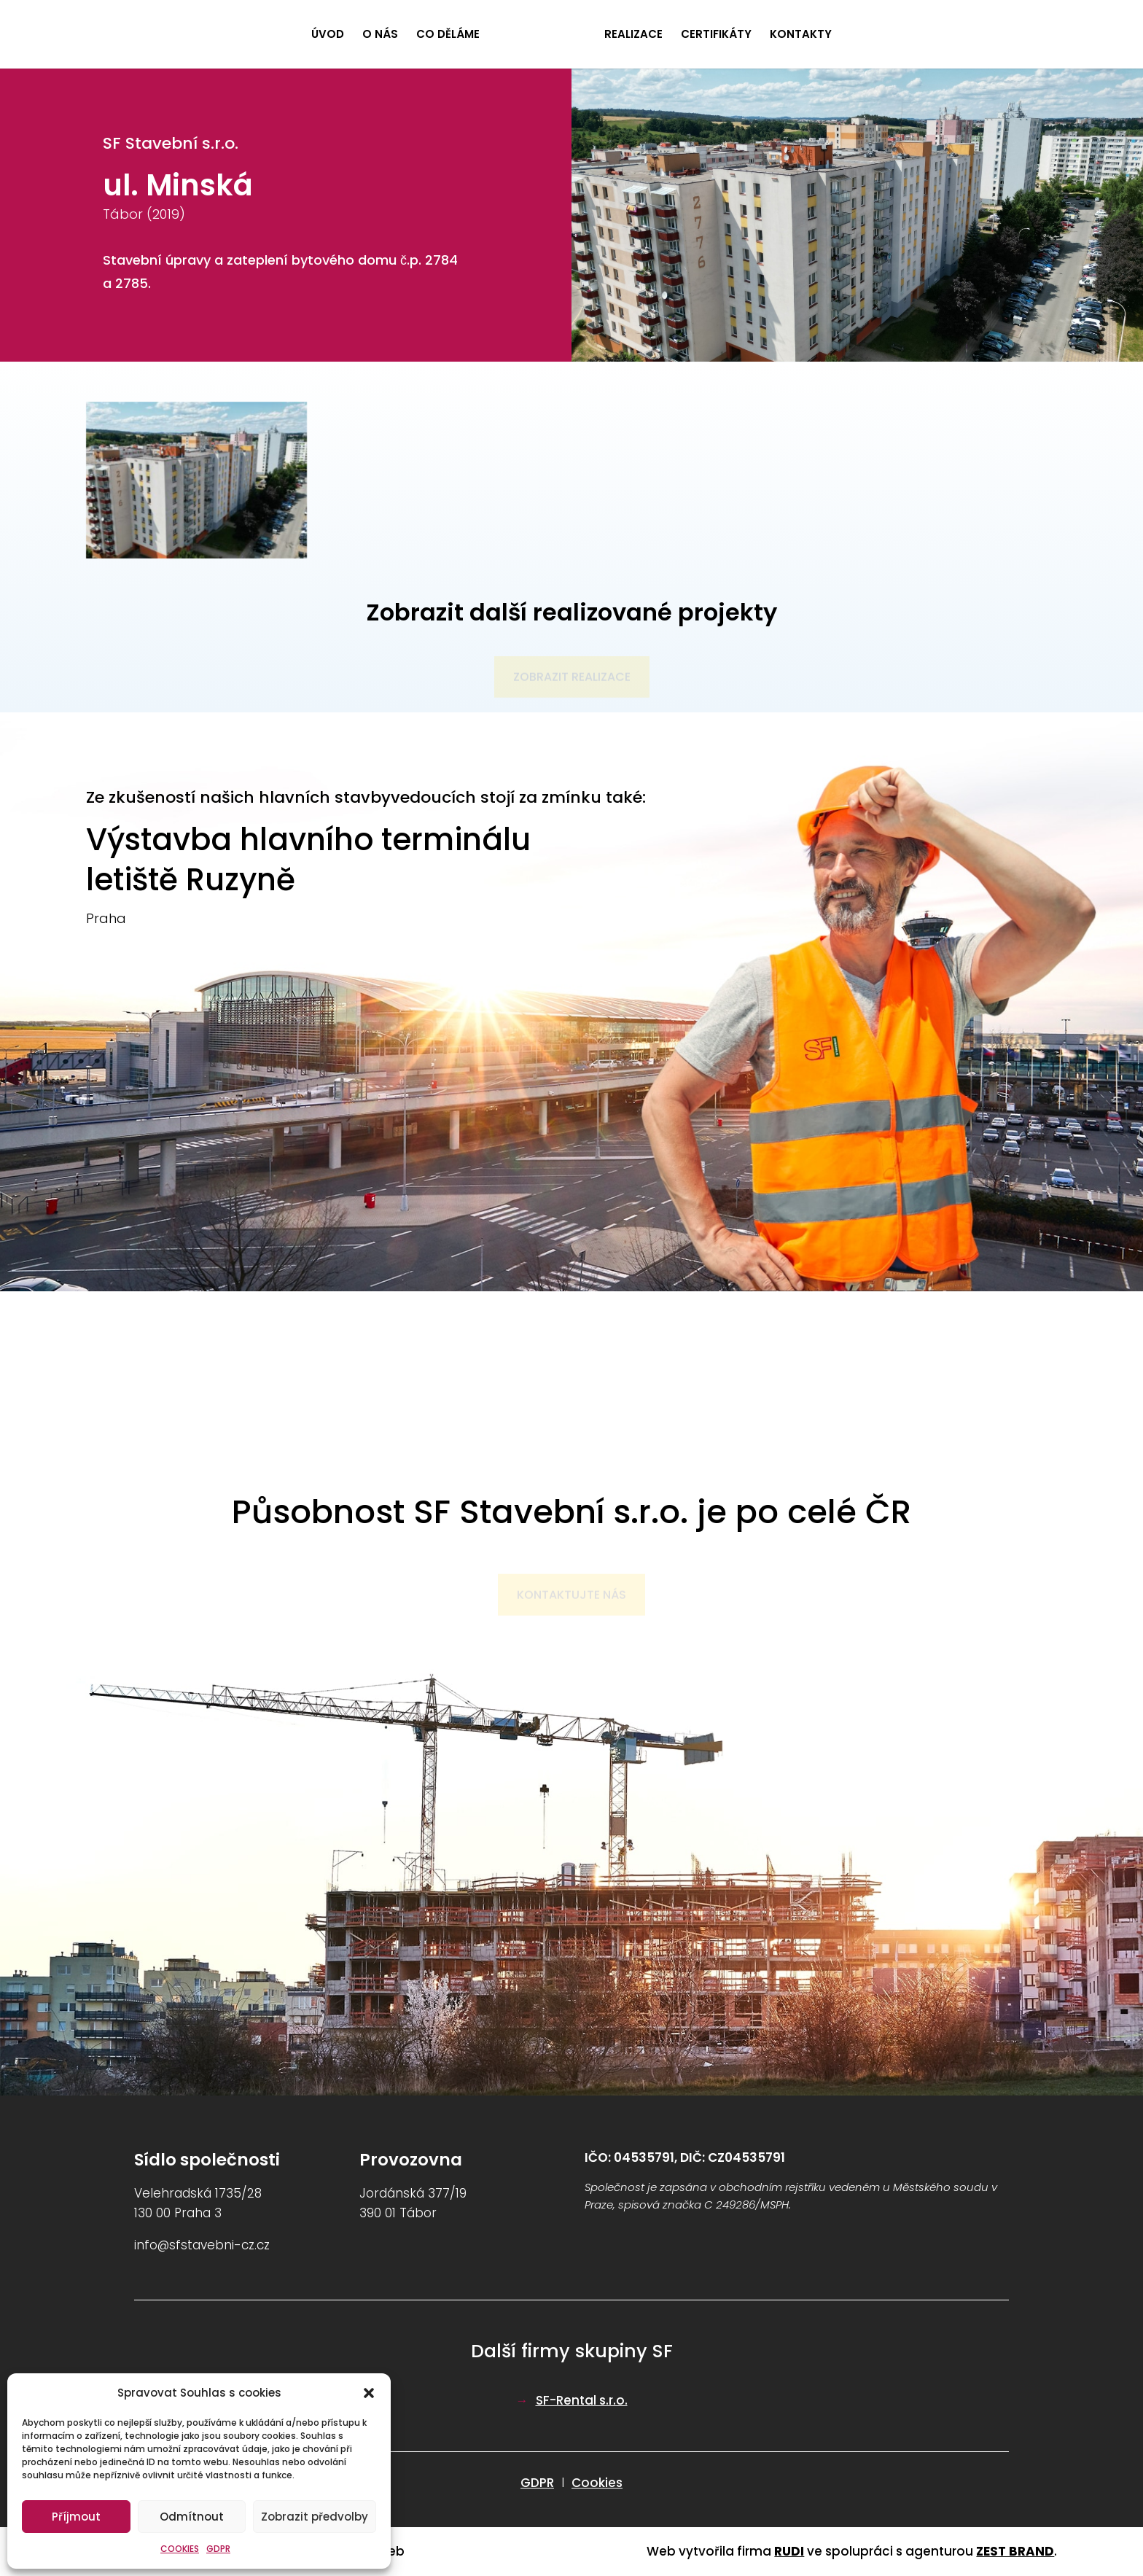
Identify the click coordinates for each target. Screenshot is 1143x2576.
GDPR (218, 2548)
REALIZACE (633, 35)
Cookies (597, 2482)
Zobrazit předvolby (314, 2516)
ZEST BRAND (1015, 2551)
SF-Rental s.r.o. (582, 2400)
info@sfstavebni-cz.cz (202, 2245)
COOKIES (179, 2548)
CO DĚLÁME (448, 35)
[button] (369, 2393)
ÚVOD (327, 35)
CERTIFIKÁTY (716, 35)
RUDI (789, 2551)
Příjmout (76, 2516)
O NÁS (380, 35)
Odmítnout (192, 2516)
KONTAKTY (801, 35)
